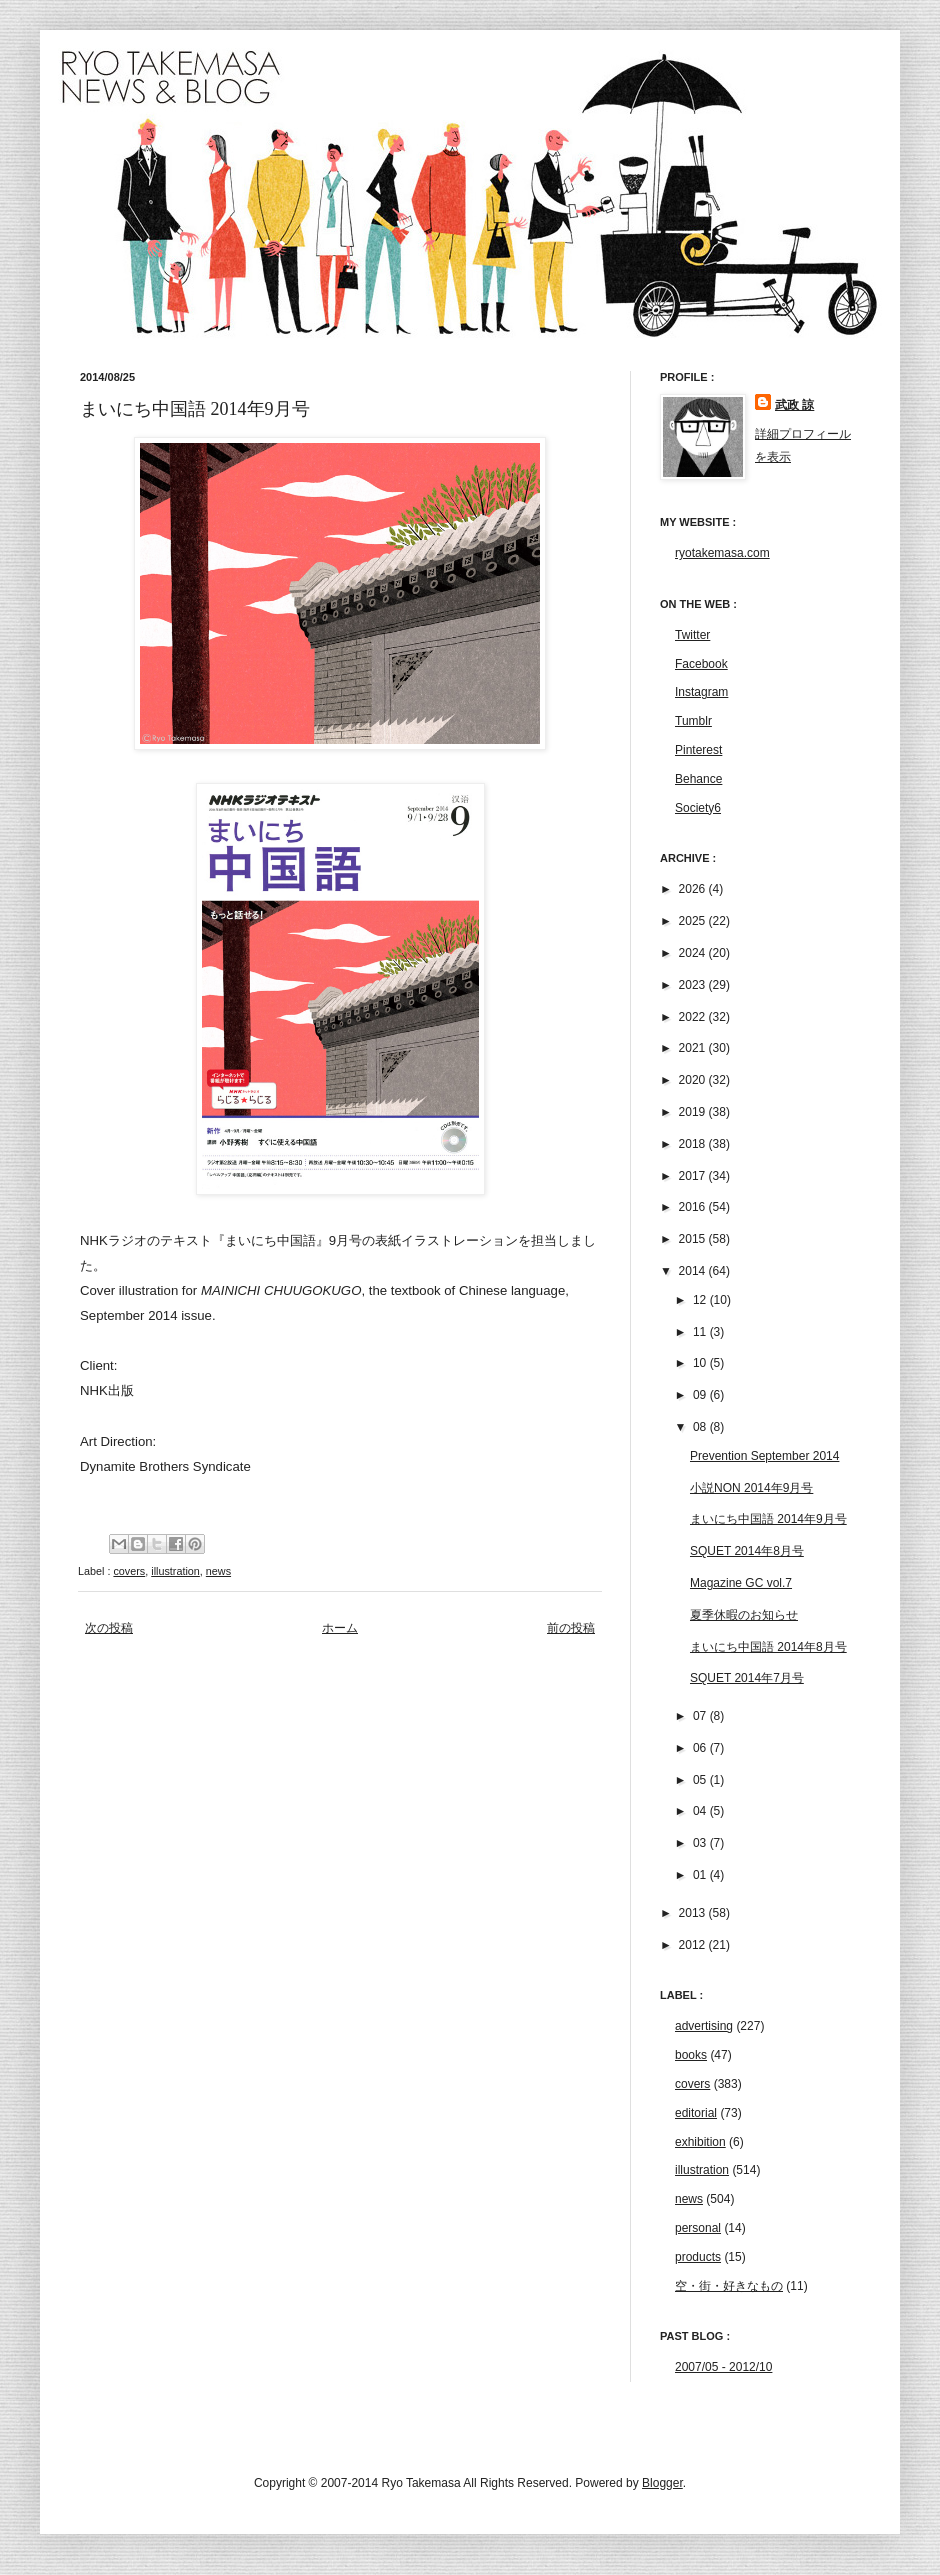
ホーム (340, 1628)
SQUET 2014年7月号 (747, 1678)
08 (701, 1427)
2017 (694, 1176)
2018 (694, 1144)
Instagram (701, 692)
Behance (698, 779)
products (698, 2257)
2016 (694, 1207)
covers (129, 1571)
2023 (694, 985)
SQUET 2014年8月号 (747, 1551)
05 (701, 1780)
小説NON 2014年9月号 (751, 1488)
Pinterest (698, 750)
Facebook (701, 664)
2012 (694, 1945)
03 (701, 1843)
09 (701, 1395)
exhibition (700, 2142)
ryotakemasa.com (722, 553)
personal (698, 2228)
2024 (694, 953)
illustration (175, 1571)
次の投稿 (109, 1628)
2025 (694, 921)
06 (701, 1748)
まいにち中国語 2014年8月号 (768, 1647)
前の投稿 (571, 1628)
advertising (704, 2026)
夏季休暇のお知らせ (744, 1615)
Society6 (698, 808)
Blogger (662, 2483)
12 (701, 1300)
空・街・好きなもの (729, 2286)
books (691, 2055)
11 (701, 1332)
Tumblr (693, 721)
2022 (694, 1017)
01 (701, 1875)
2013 (694, 1913)
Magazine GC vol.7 (741, 1583)
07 (701, 1716)
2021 (694, 1048)
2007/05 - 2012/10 (723, 2367)
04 (701, 1811)
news (218, 1571)
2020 (694, 1080)
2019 (694, 1112)
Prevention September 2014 (764, 1456)
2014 (694, 1271)
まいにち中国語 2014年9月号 (768, 1519)
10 (701, 1363)
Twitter (692, 635)
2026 (694, 889)
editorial (696, 2113)
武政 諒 (794, 405)
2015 (694, 1239)
